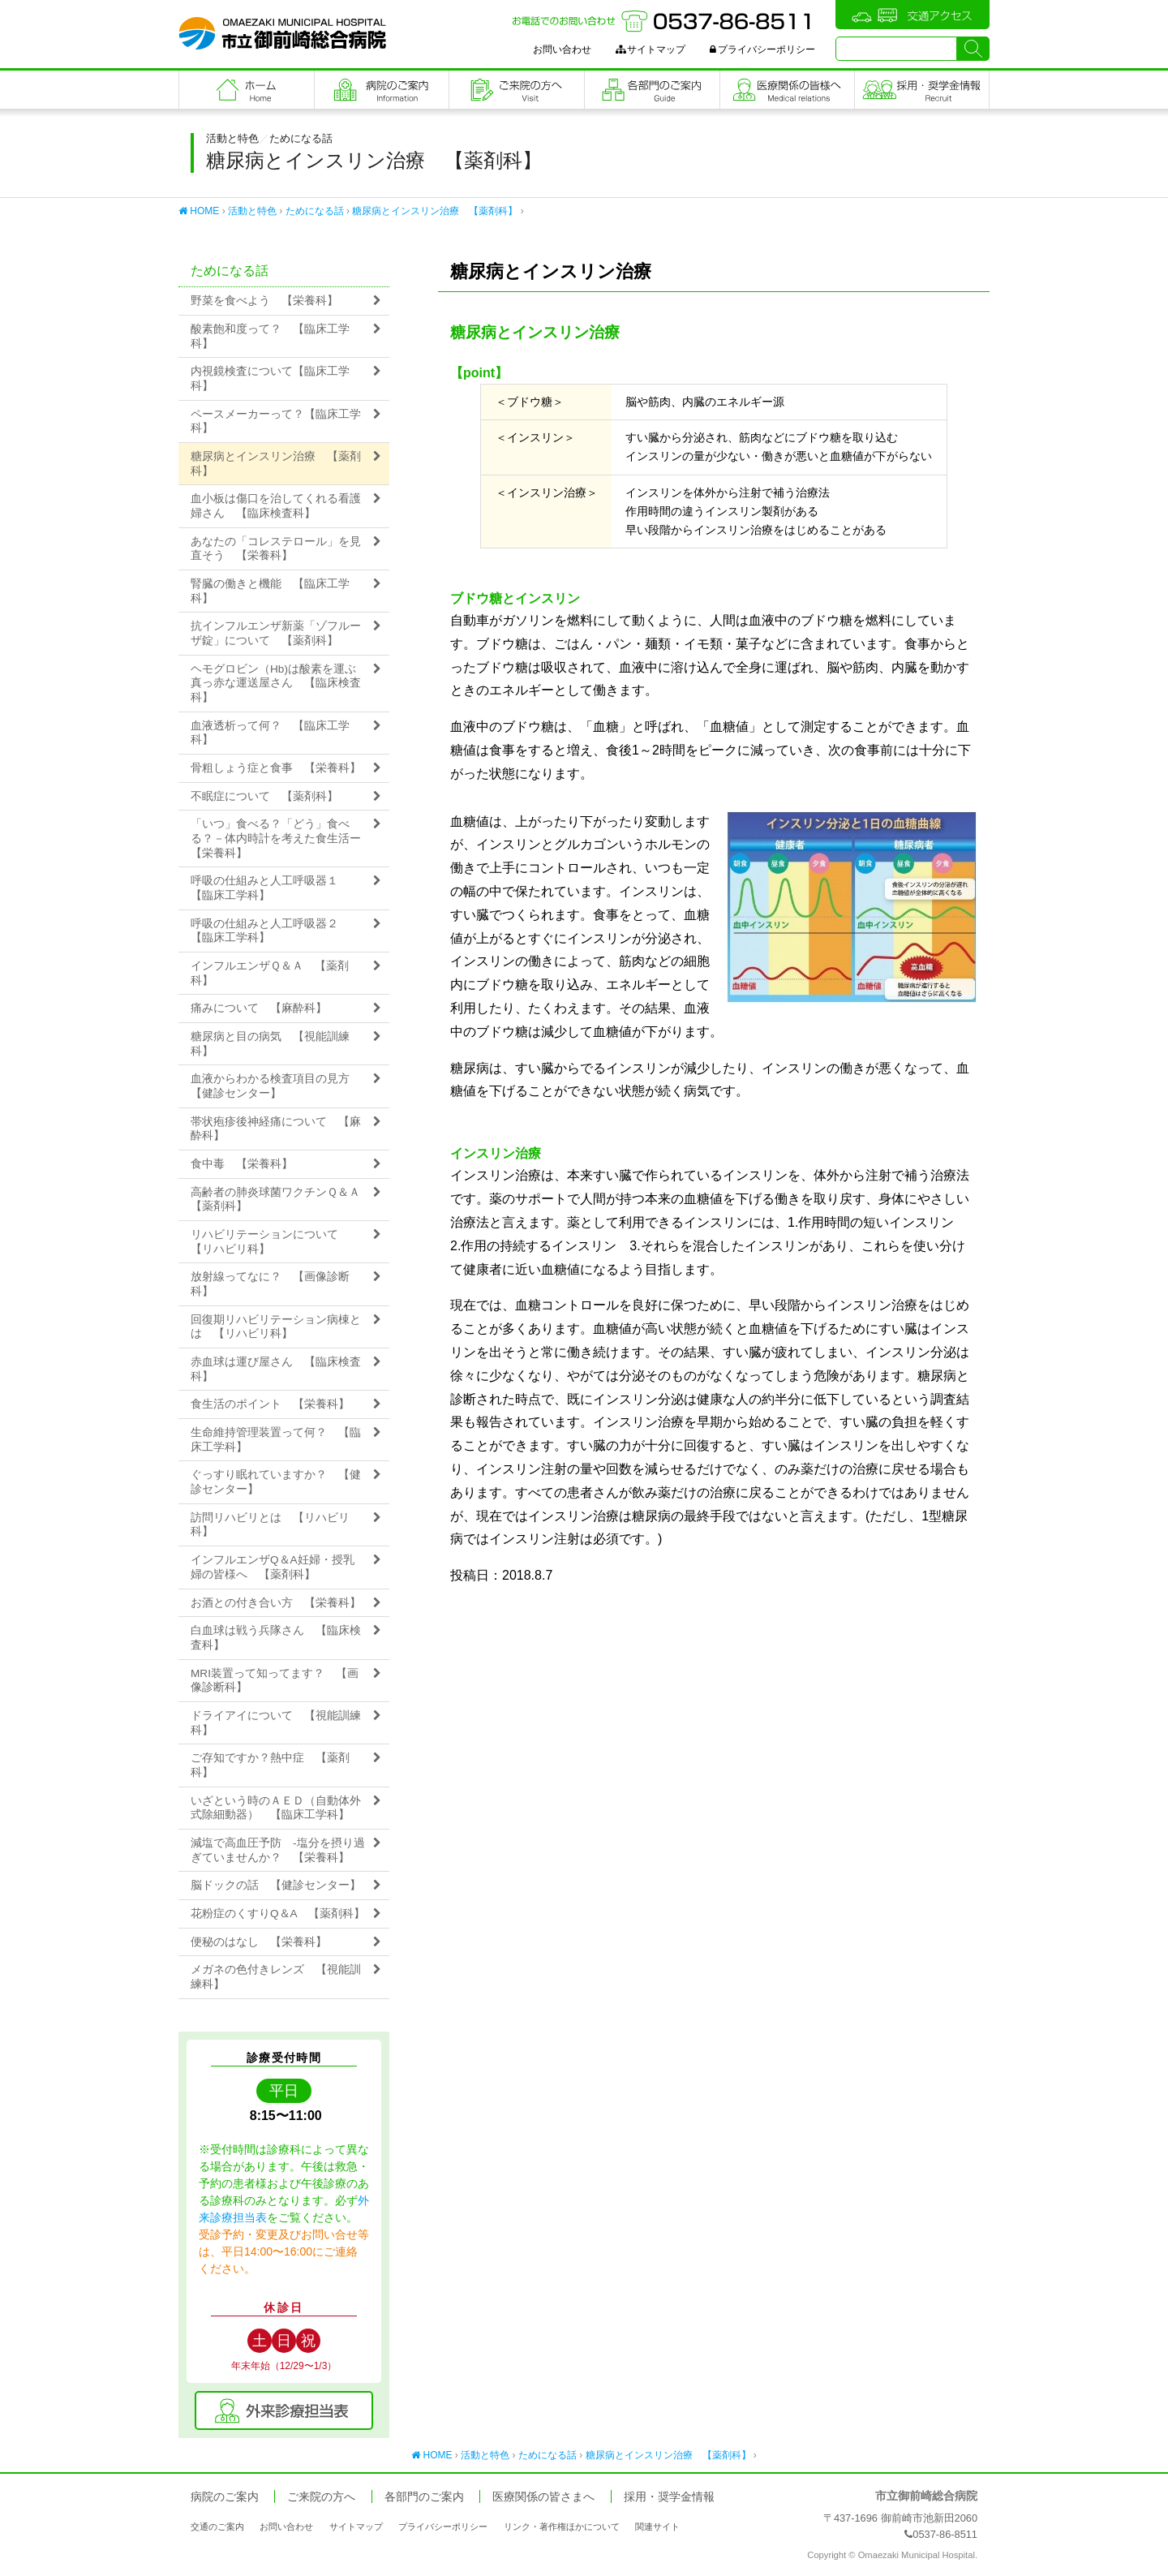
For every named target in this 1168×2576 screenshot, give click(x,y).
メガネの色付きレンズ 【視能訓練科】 (276, 1976)
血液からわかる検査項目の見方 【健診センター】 (276, 1086)
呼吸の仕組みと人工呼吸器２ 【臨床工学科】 (270, 931)
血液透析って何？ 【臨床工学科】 (270, 733)
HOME (198, 211)
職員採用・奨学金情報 (922, 90)
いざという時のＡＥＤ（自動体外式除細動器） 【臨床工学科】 (276, 1808)
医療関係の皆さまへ (787, 90)
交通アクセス (912, 14)
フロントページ (246, 90)
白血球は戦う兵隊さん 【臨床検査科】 (276, 1637)
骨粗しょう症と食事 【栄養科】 (276, 768)
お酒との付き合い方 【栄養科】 (276, 1603)
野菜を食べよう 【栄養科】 (264, 301)
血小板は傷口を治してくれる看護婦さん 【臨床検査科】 (276, 505)
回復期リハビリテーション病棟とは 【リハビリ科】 (276, 1327)
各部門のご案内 (652, 90)
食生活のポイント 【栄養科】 (270, 1404)
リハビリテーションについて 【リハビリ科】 (270, 1241)
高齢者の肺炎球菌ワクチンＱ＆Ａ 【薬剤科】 (281, 1199)
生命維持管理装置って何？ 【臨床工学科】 (276, 1439)
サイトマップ (650, 49)
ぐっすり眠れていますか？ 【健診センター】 (276, 1482)
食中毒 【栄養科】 (242, 1164)
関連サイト (657, 2526)
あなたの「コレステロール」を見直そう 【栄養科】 (276, 548)
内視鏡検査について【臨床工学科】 (270, 378)
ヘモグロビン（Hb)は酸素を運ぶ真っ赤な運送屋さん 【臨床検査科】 (276, 683)
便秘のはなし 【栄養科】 (259, 1942)
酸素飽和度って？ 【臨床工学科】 (270, 336)
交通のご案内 (217, 2526)
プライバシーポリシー (762, 49)
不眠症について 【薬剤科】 (264, 796)
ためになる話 (315, 211)
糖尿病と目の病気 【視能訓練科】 (270, 1043)
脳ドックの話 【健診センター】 (276, 1885)
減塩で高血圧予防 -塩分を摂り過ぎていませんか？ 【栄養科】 (278, 1850)
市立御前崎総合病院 (282, 33)
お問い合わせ (562, 49)
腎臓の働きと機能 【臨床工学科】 (270, 591)
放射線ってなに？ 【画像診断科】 (270, 1284)
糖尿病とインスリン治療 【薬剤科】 (434, 211)
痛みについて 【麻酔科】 (259, 1008)
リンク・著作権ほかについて (562, 2526)
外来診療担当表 (284, 2410)
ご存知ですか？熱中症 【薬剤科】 (270, 1765)
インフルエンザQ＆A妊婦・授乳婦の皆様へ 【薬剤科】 (272, 1567)
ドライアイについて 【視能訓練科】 (276, 1722)
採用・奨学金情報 (669, 2497)
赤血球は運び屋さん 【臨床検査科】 (276, 1369)
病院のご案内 (382, 90)
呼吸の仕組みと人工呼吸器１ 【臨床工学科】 (270, 888)
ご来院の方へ (516, 90)
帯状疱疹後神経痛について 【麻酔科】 (276, 1129)
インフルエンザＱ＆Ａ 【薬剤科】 (270, 973)
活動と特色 (252, 211)
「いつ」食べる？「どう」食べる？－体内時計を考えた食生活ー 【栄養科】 (281, 838)
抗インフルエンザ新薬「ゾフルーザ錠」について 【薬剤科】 (276, 633)
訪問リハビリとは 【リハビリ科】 (270, 1525)
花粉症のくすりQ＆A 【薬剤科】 (278, 1913)
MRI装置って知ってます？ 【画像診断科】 (275, 1680)
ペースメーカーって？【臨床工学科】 (276, 421)
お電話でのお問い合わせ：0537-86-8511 (663, 21)
